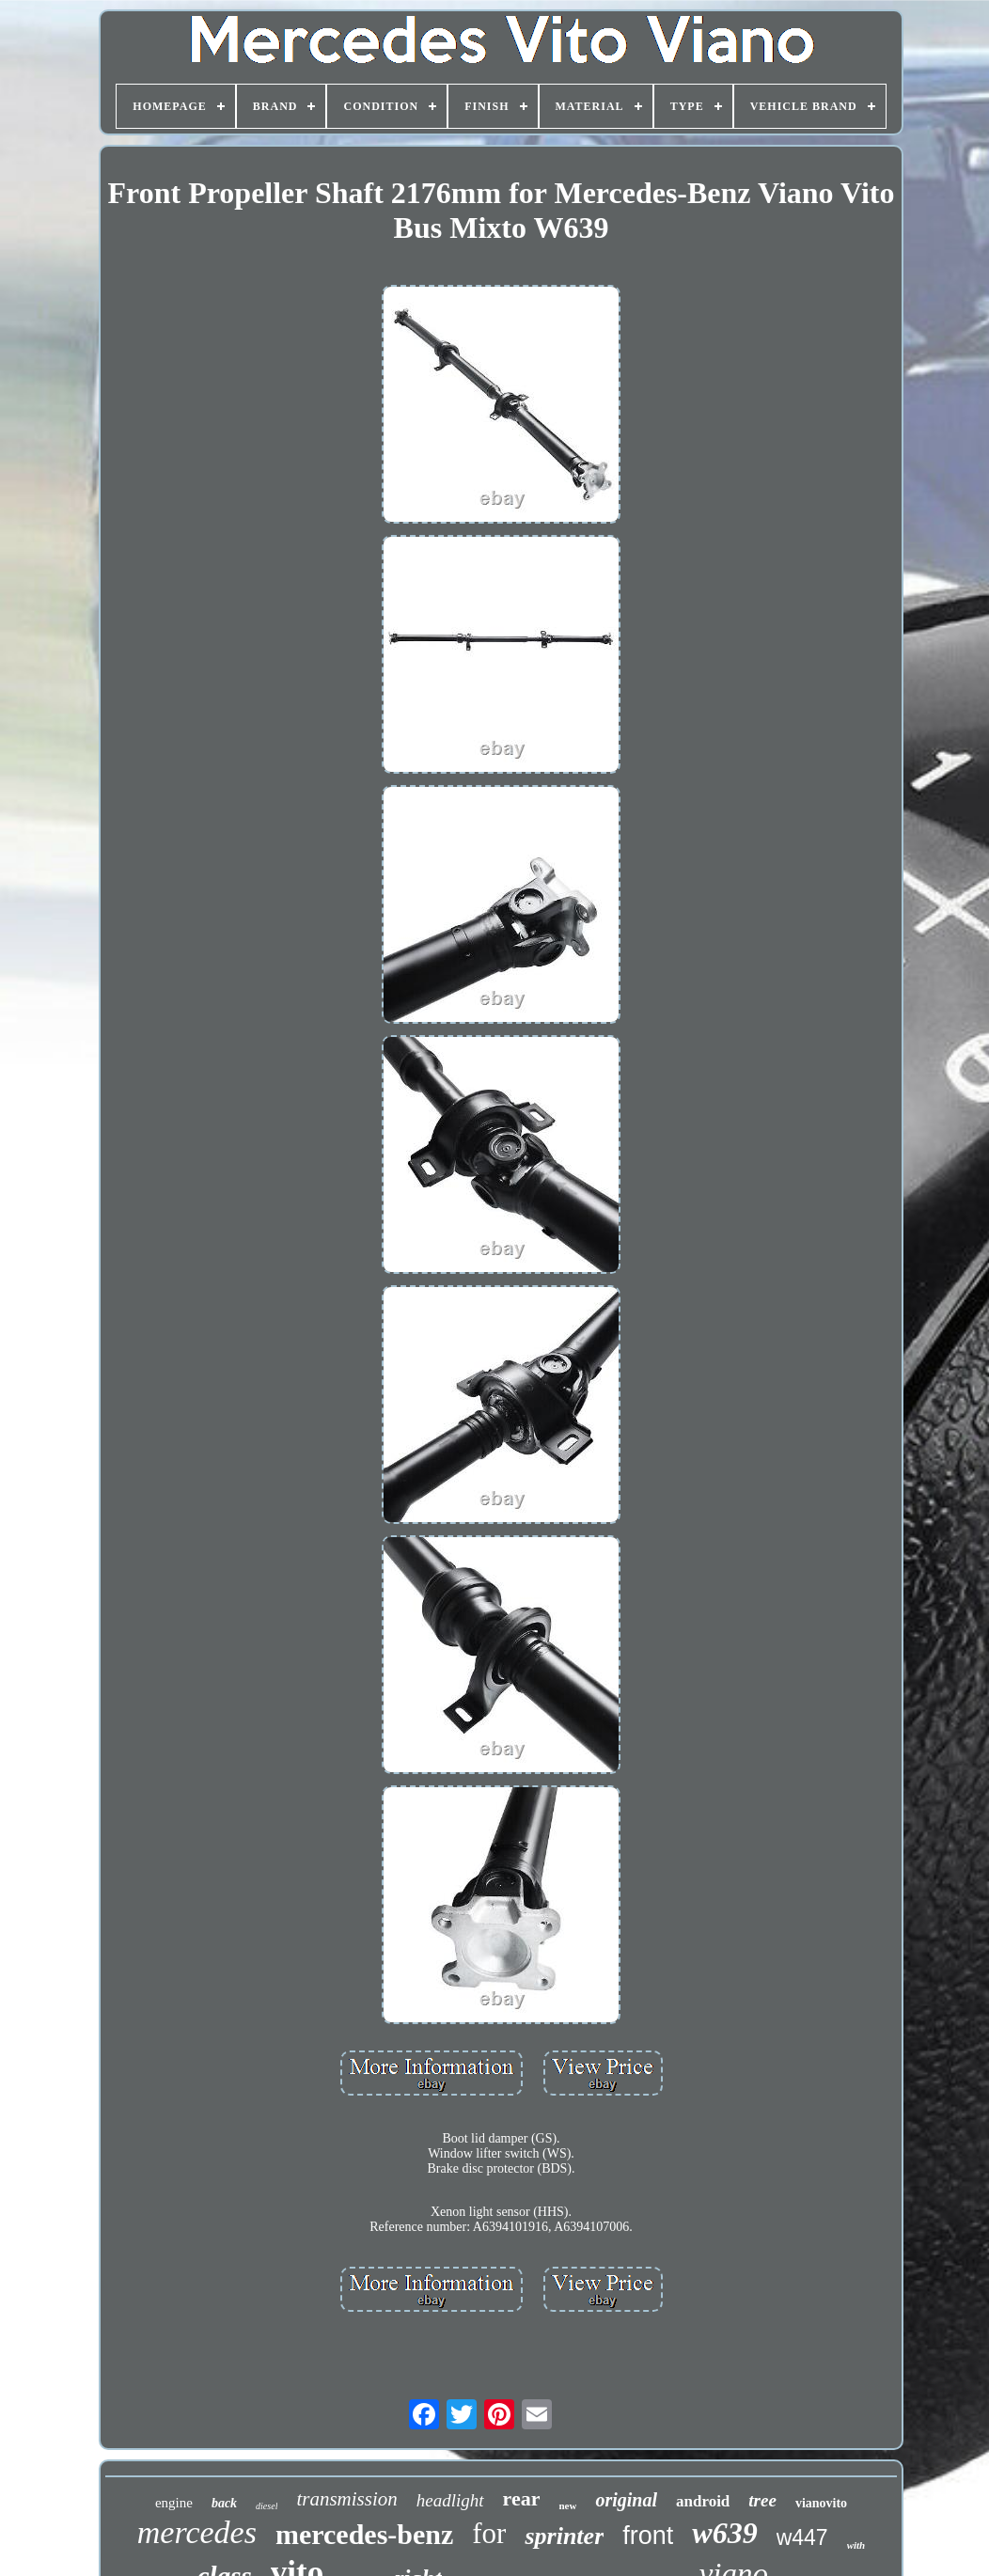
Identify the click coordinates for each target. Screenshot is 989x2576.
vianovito (821, 2503)
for (489, 2533)
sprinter (564, 2536)
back (224, 2503)
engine (174, 2502)
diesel (266, 2506)
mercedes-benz (364, 2534)
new (567, 2505)
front (647, 2535)
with (856, 2545)
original (626, 2500)
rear (522, 2498)
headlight (450, 2500)
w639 (724, 2533)
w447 (802, 2537)
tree (762, 2500)
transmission (346, 2499)
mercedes (197, 2532)
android (703, 2501)
